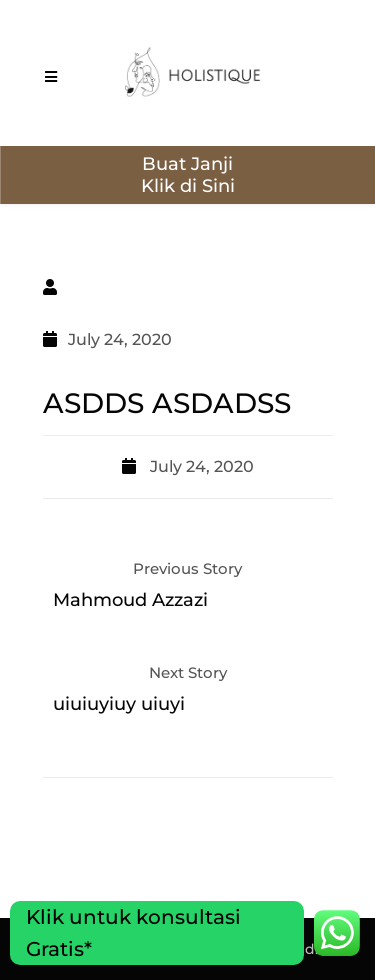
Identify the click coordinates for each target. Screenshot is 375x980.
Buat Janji (187, 164)
